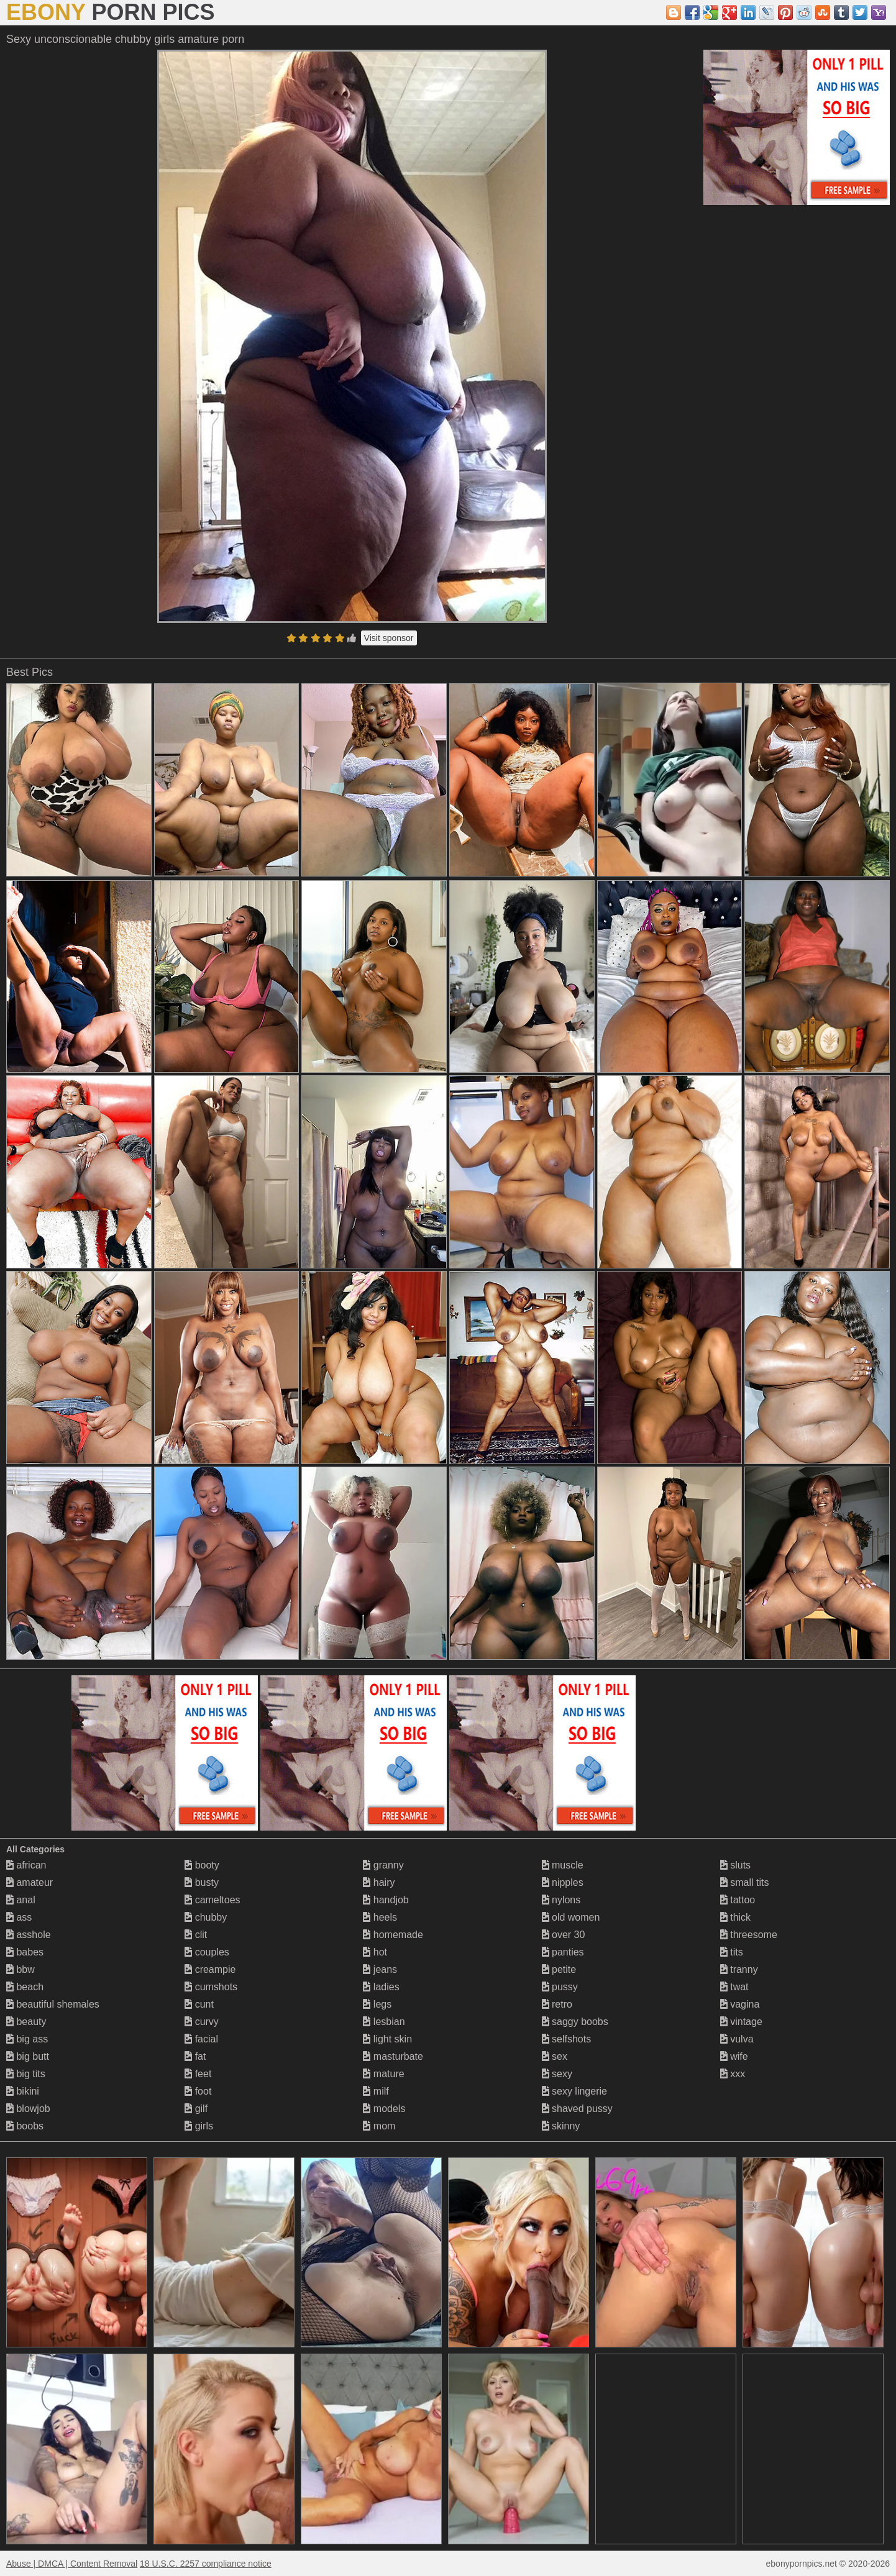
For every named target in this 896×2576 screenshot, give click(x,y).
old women (571, 1917)
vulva (737, 2039)
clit (196, 1934)
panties (563, 1952)
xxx (732, 2074)
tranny (739, 1969)
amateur (29, 1882)
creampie (210, 1969)
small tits (744, 1882)
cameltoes (212, 1900)
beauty (26, 2021)
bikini (22, 2091)
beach (24, 1987)
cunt (199, 2004)
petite (559, 1969)
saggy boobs (575, 2021)
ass (19, 1917)
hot (375, 1952)
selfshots (567, 2039)
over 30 (563, 1934)
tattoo (737, 1900)
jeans (380, 1969)
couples (207, 1952)
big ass (27, 2039)
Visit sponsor (389, 638)
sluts (735, 1865)
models (384, 2108)
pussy (560, 1987)
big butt (27, 2056)
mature (383, 2074)
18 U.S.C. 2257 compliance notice (206, 2564)
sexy (557, 2074)
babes (24, 1952)
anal (20, 1900)
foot (198, 2091)
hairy (379, 1882)
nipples (562, 1882)
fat (195, 2056)
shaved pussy (577, 2108)
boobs (24, 2126)
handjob (385, 1900)
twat (734, 1987)
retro (557, 2004)
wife (734, 2056)
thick (735, 1917)
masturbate (393, 2056)
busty (202, 1882)
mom (379, 2126)
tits (731, 1952)
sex (554, 2056)
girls (199, 2126)
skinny (561, 2126)
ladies (381, 1987)
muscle (562, 1865)
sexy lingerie (574, 2091)
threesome (748, 1934)
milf (375, 2091)
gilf (196, 2108)
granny (383, 1865)
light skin (387, 2039)
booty (202, 1865)
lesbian (384, 2021)
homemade (393, 1934)
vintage (741, 2021)
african (26, 1865)
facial (201, 2039)
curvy (202, 2021)
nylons (561, 1900)
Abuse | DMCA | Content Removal (71, 2564)
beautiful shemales (52, 2004)
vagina (740, 2004)
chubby (206, 1917)
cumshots (211, 1987)
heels (380, 1917)
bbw (20, 1969)
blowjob (28, 2108)
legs (377, 2004)
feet (198, 2074)
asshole (28, 1934)
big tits (25, 2074)
